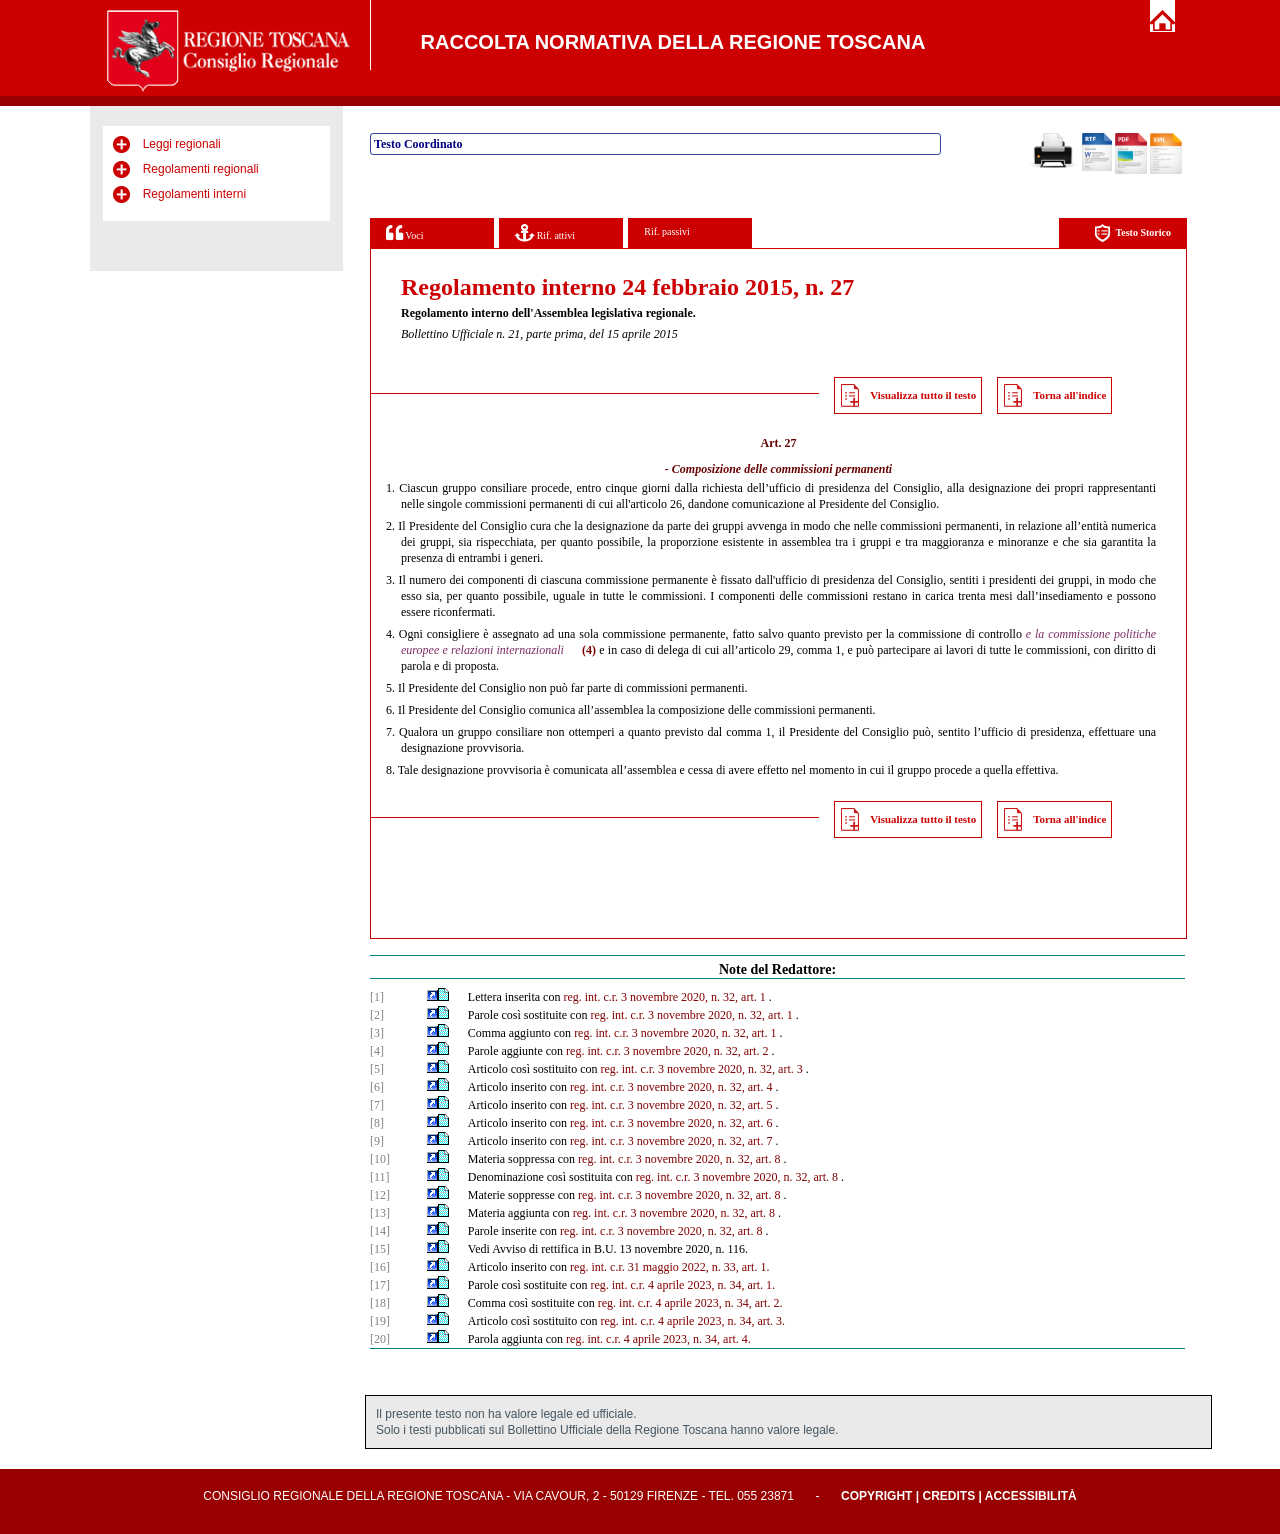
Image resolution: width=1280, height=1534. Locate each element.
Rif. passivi (667, 231)
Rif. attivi (545, 232)
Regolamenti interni (194, 194)
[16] (380, 1267)
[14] (380, 1231)
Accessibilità (1031, 1496)
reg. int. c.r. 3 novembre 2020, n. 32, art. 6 (671, 1123)
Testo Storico (1132, 233)
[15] (380, 1249)
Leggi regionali (182, 144)
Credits (948, 1496)
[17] (380, 1285)
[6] (377, 1087)
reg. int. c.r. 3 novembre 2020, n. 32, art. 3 (701, 1069)
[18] (380, 1303)
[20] (380, 1339)
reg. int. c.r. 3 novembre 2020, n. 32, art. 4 (671, 1087)
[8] (377, 1123)
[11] (380, 1177)
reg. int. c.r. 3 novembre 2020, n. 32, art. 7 (671, 1141)
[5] (377, 1069)
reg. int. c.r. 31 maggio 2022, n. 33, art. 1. (669, 1267)
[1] (377, 997)
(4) (589, 650)
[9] (377, 1141)
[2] (377, 1015)
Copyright (876, 1496)
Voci (404, 232)
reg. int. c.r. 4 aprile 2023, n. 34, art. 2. (690, 1303)
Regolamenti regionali (201, 169)
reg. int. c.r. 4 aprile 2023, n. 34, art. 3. (692, 1321)
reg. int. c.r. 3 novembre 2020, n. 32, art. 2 (667, 1051)
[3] (377, 1033)
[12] (380, 1195)
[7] (377, 1105)
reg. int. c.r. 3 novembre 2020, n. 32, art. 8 (679, 1159)
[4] (377, 1051)
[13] (380, 1213)
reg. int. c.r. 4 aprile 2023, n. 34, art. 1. (682, 1285)
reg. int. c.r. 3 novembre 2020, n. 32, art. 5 (671, 1105)
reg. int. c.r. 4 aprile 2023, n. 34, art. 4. (658, 1339)
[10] (380, 1159)
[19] (380, 1321)
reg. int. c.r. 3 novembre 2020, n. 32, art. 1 (664, 997)
